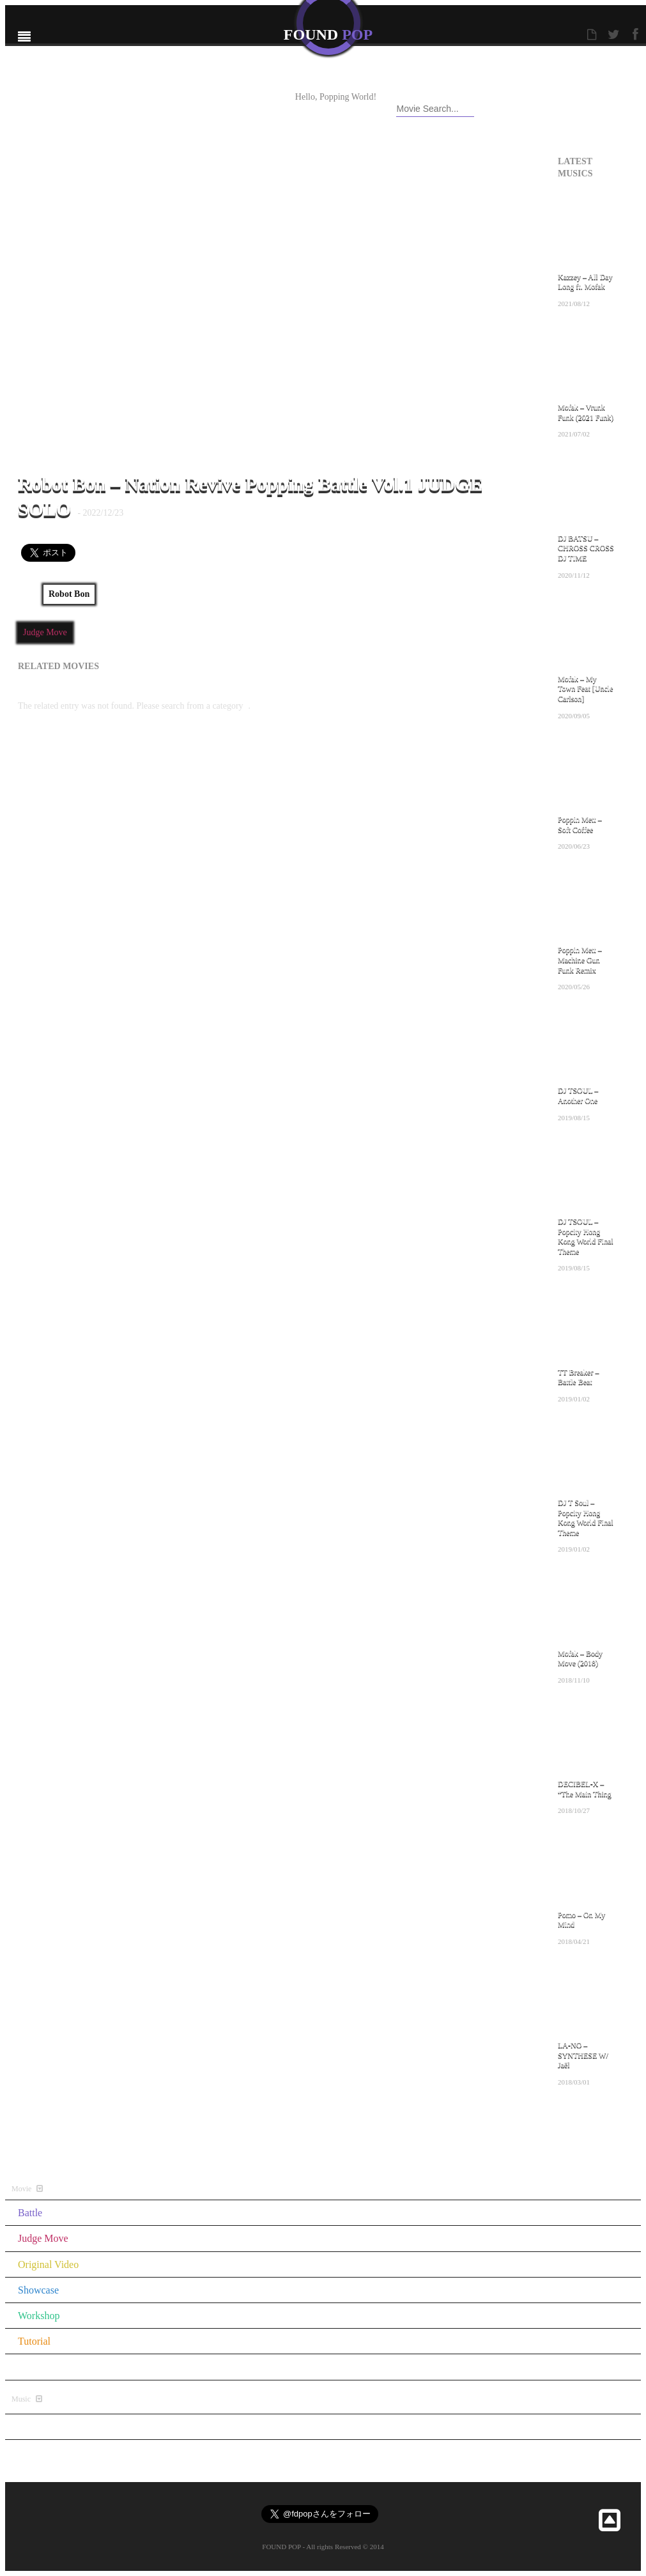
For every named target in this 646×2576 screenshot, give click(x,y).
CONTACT (214, 111)
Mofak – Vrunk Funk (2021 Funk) (585, 412)
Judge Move (45, 632)
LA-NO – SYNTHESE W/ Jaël (583, 2054)
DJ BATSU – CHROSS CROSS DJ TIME (586, 548)
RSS (255, 111)
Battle (30, 2212)
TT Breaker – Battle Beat (578, 1377)
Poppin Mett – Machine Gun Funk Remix (580, 959)
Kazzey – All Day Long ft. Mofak (585, 281)
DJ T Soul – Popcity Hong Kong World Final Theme (585, 1517)
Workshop (38, 2315)
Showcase (38, 2290)
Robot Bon (69, 594)
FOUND (328, 34)
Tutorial (34, 2341)
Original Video (48, 2264)
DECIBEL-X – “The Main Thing (584, 1788)
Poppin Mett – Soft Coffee (580, 824)
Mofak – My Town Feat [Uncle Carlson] (585, 688)
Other (29, 2366)
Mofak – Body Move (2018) (580, 1658)
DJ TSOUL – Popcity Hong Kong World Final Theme (585, 1236)
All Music (580, 2124)
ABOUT (208, 98)
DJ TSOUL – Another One (578, 1095)
